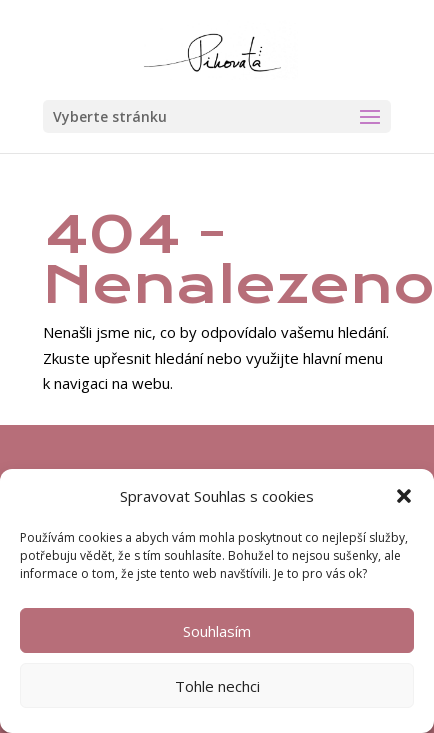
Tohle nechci (217, 686)
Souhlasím (217, 631)
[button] (404, 496)
